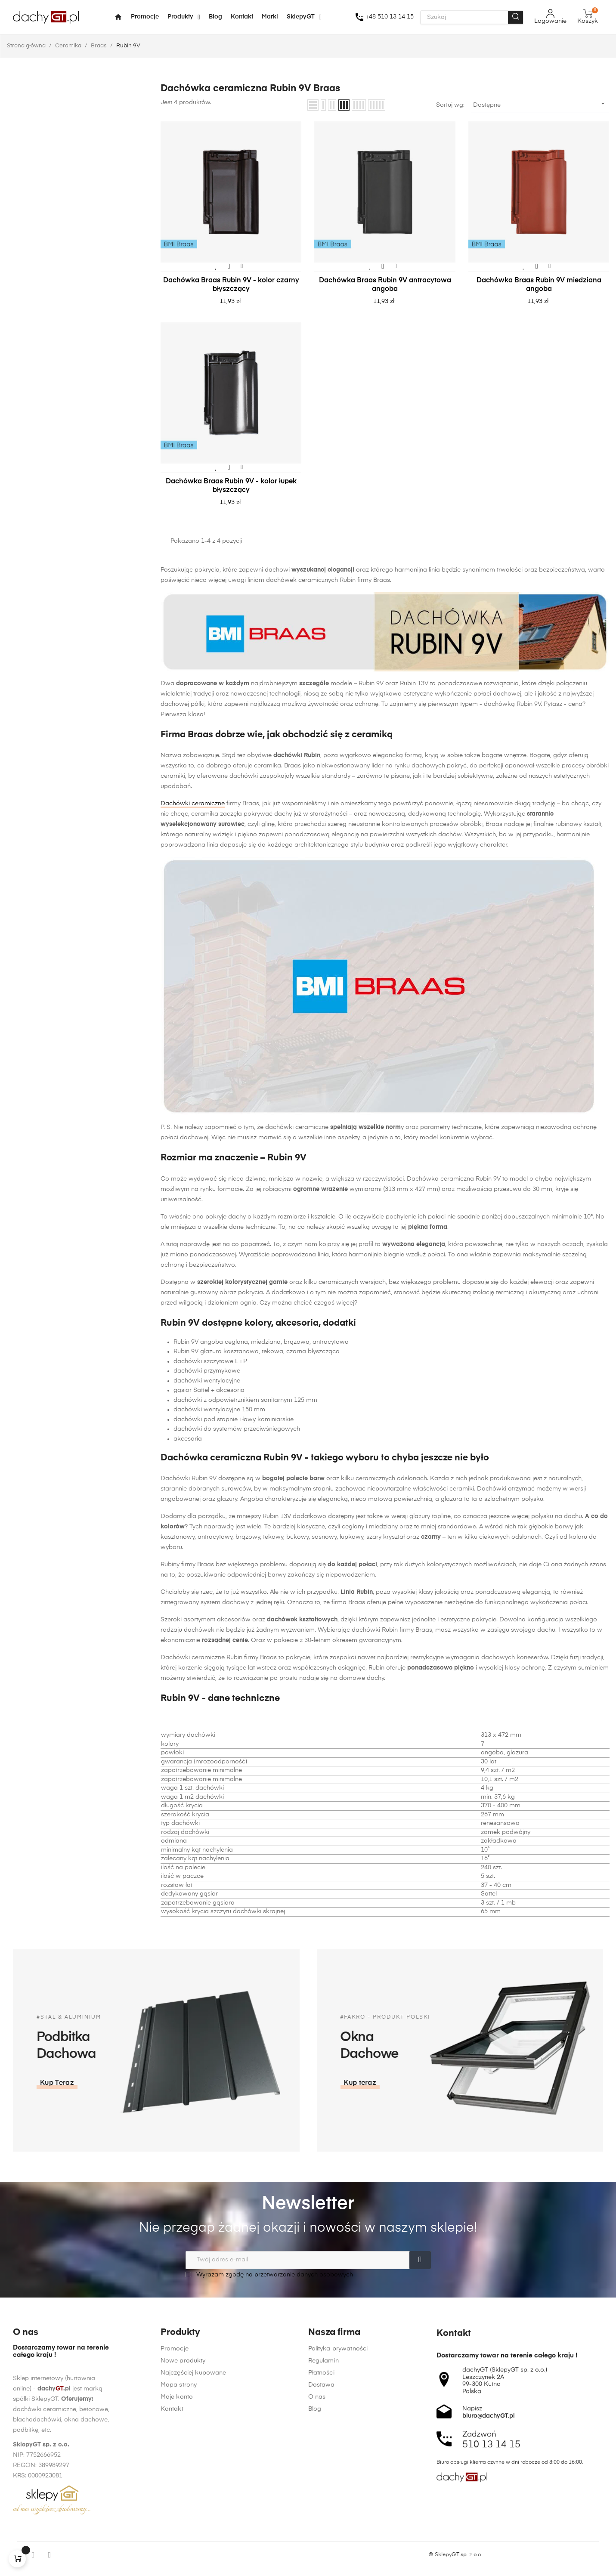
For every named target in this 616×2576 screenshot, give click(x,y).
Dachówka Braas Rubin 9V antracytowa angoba (385, 285)
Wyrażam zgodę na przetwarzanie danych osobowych (269, 2274)
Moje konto (177, 2567)
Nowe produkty (183, 2530)
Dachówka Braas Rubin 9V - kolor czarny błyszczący (231, 285)
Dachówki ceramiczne (193, 804)
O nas (317, 2567)
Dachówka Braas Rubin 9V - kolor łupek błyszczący (231, 486)
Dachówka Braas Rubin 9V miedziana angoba (539, 285)
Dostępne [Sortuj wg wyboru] (540, 103)
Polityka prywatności (338, 2518)
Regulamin (323, 2530)
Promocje (175, 2518)
